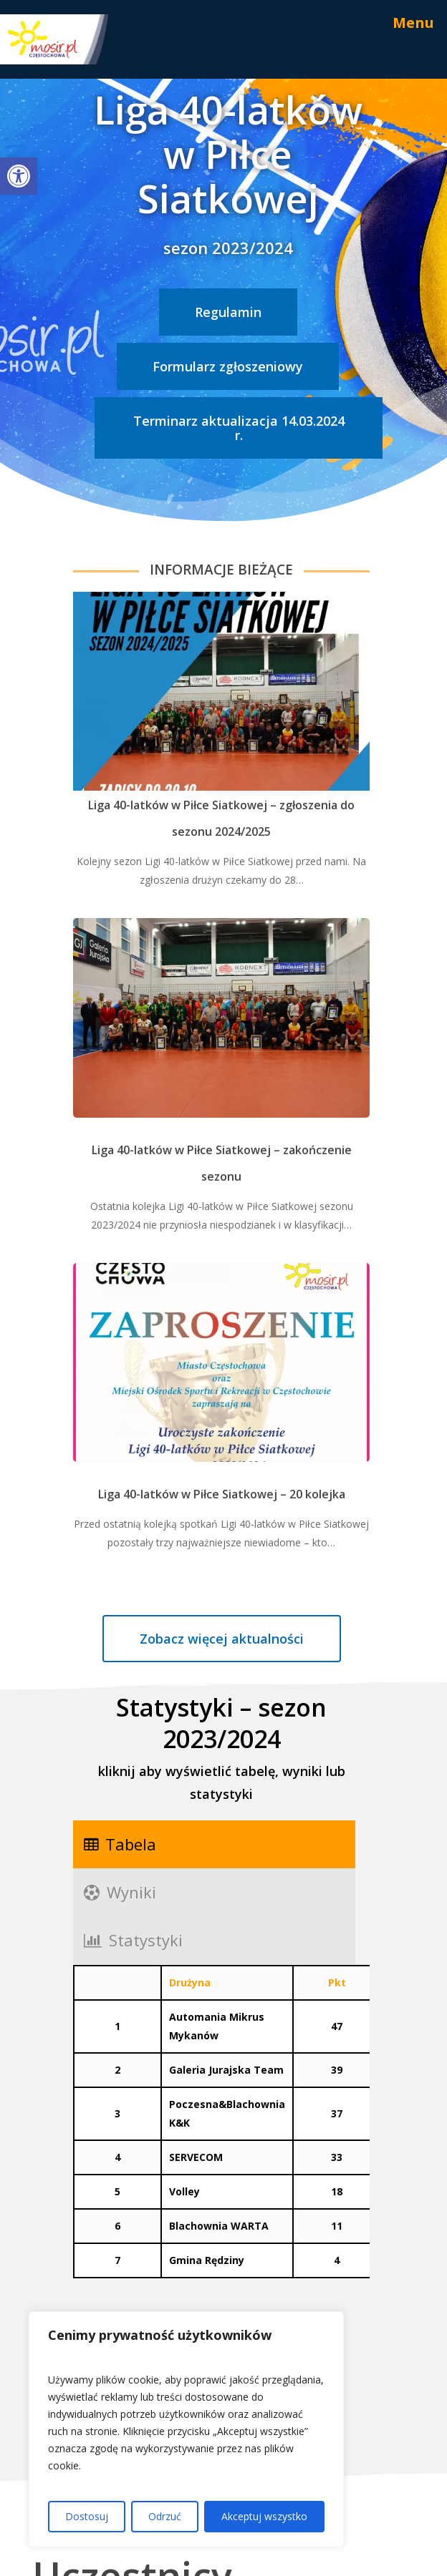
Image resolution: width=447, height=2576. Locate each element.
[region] (186, 2429)
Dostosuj (86, 2516)
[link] (18, 176)
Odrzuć (164, 2516)
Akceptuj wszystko (264, 2516)
